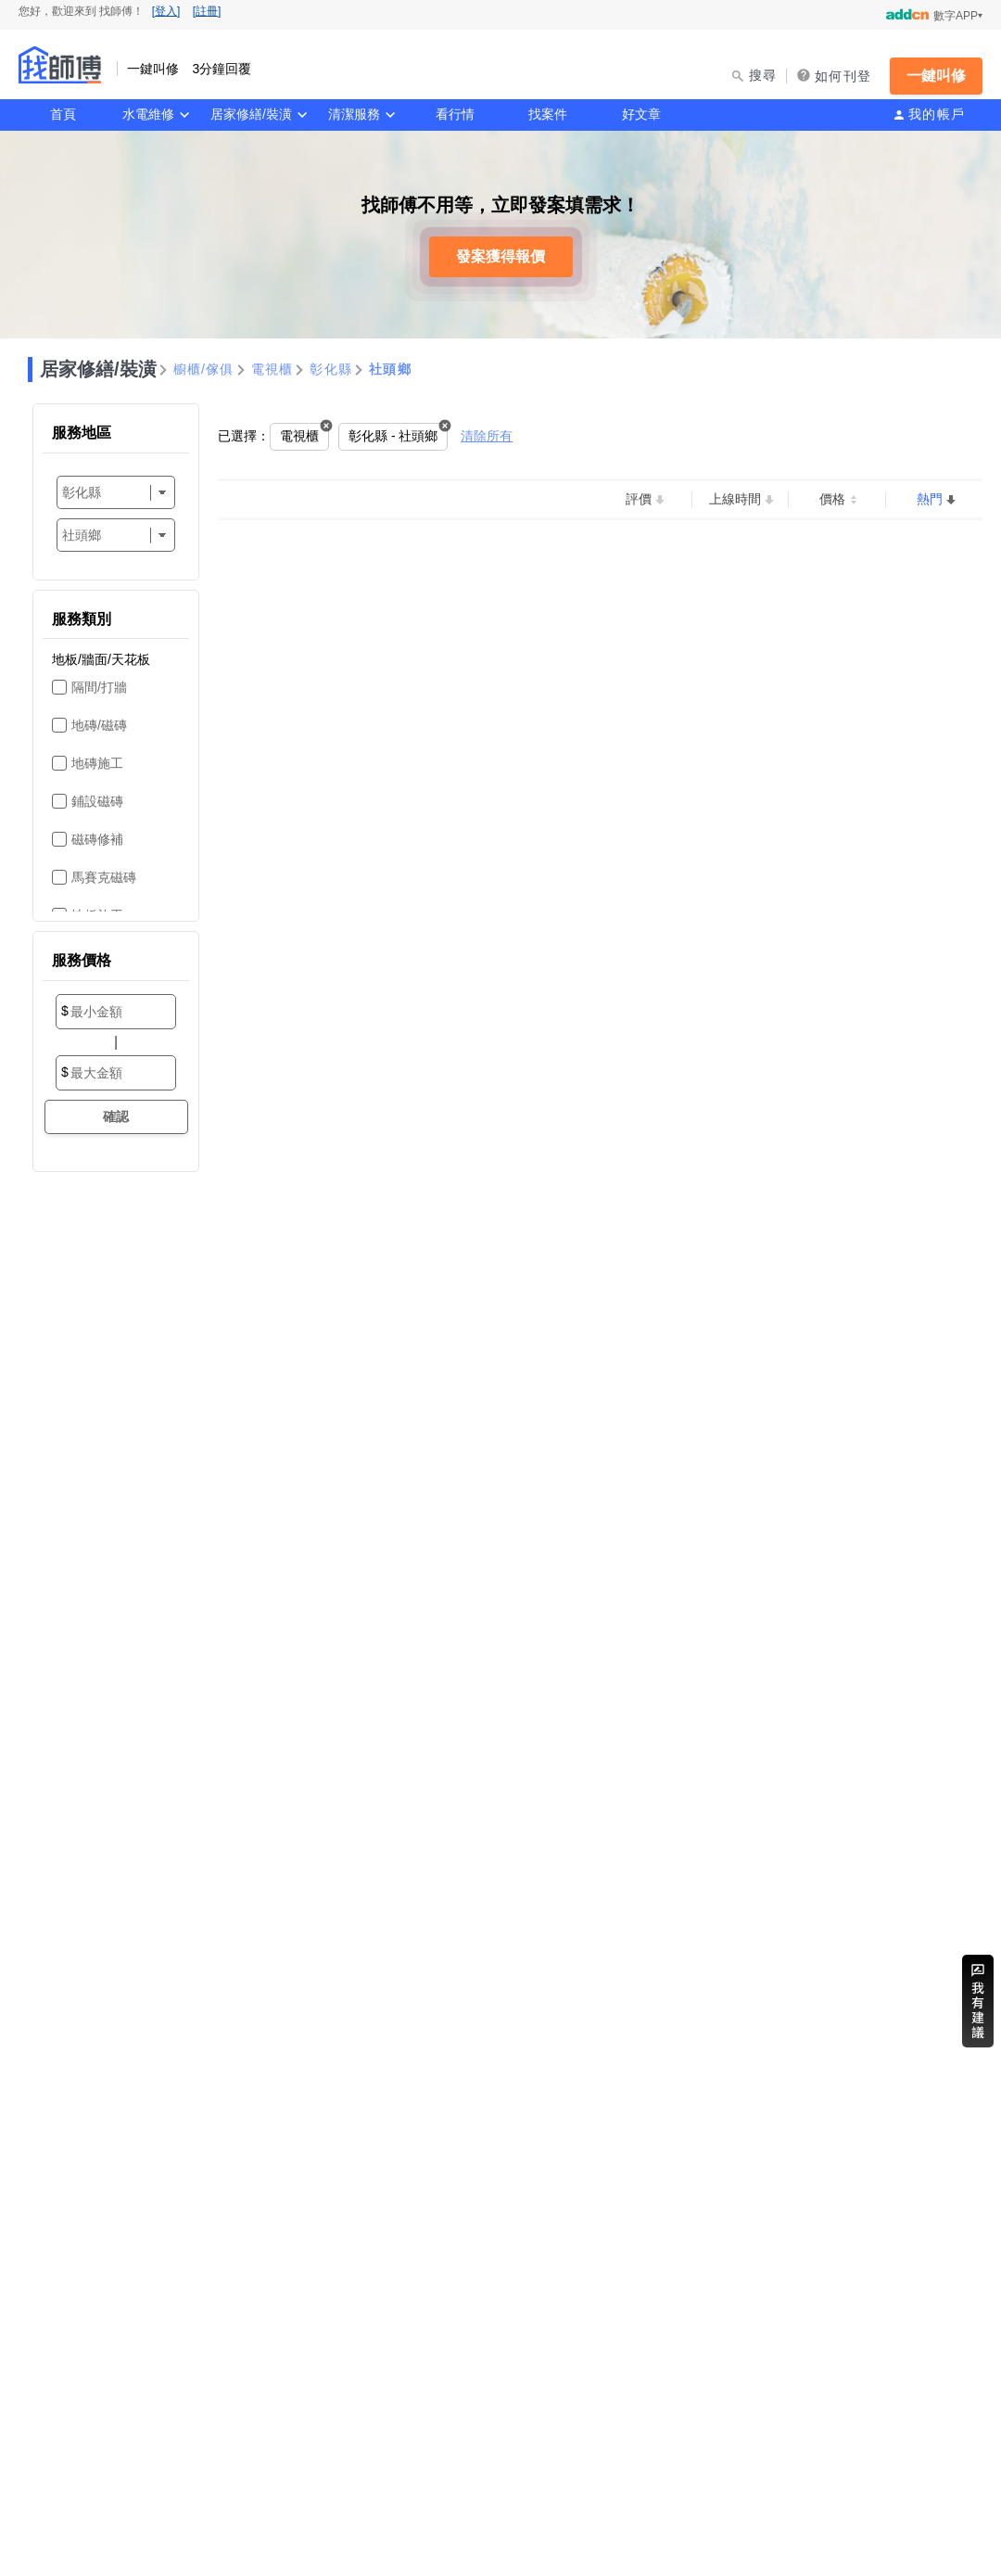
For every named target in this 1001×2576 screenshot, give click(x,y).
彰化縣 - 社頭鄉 (392, 435)
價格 (832, 498)
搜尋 (763, 75)
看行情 (455, 114)
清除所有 (487, 435)
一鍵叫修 (936, 75)
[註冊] (207, 11)
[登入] (166, 11)
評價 (639, 498)
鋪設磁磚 (97, 801)
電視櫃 (272, 369)
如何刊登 (843, 76)
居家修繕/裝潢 (251, 114)
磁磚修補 (97, 839)
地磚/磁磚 (99, 725)
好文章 (641, 114)
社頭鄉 (390, 369)
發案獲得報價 (500, 256)
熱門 (930, 498)
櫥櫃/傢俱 (203, 369)
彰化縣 (331, 369)
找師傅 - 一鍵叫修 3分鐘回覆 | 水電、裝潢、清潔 (60, 64)
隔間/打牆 (99, 687)
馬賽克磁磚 (103, 877)
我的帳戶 (936, 114)
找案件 (547, 114)
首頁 (63, 114)
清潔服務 (354, 114)
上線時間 (735, 498)
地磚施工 (97, 763)
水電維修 (148, 114)
